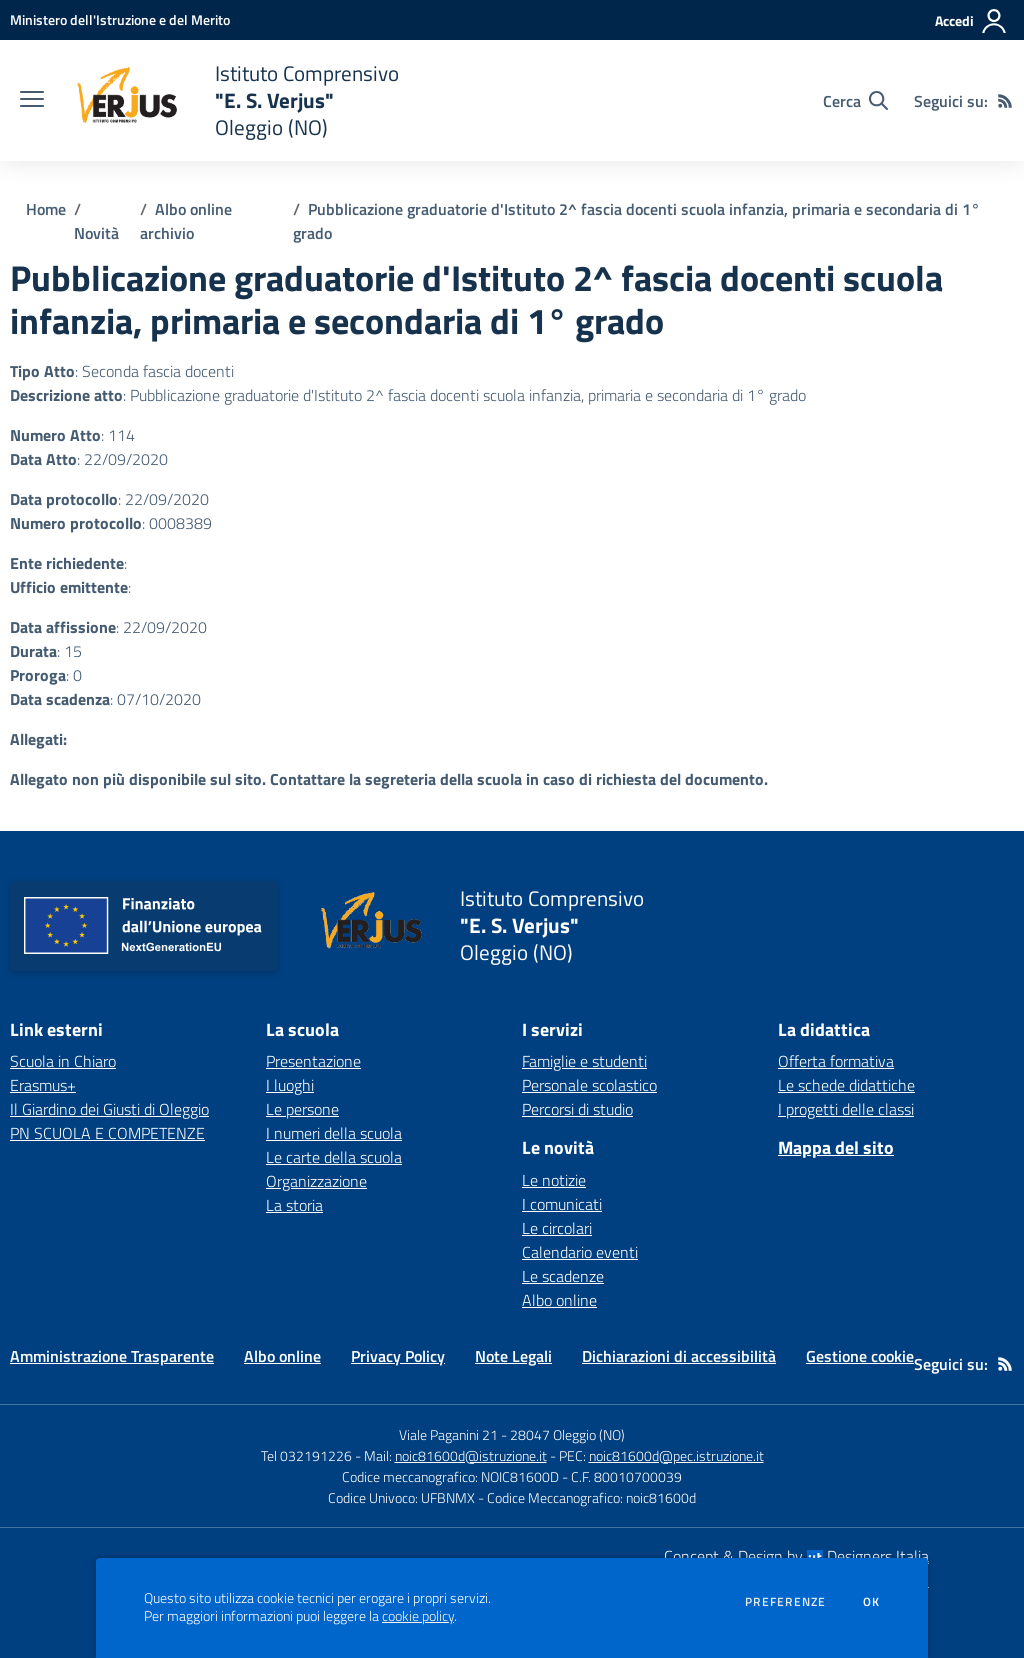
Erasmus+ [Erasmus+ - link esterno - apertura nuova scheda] (43, 1085)
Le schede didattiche (846, 1085)
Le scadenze (563, 1276)
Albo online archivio (186, 221)
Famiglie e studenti (584, 1061)
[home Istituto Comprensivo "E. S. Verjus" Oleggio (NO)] (231, 100)
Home (46, 209)
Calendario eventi (580, 1252)
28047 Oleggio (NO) (567, 1434)
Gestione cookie (860, 1356)
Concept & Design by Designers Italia (796, 1556)
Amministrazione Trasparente (112, 1356)
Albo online (559, 1300)
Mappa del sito (836, 1147)
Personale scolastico (589, 1085)
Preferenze (785, 1602)
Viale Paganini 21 (448, 1434)
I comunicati (562, 1204)
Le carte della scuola (334, 1157)
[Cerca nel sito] (855, 101)
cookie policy (418, 1616)
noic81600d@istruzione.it (471, 1455)
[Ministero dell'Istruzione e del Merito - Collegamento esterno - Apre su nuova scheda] (120, 19)
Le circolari (557, 1228)
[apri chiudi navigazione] (32, 101)
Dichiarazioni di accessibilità (679, 1356)
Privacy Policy (398, 1356)
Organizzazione (316, 1181)
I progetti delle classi (846, 1109)
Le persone (302, 1109)
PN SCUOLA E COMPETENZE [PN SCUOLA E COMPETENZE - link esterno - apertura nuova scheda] (107, 1133)
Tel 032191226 (306, 1455)
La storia (294, 1205)
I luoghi (290, 1085)
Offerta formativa (836, 1061)
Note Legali (513, 1356)
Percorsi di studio (577, 1109)
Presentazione (313, 1061)
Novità (96, 233)
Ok (872, 1602)
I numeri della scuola (334, 1133)
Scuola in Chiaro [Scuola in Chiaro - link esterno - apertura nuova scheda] (63, 1061)
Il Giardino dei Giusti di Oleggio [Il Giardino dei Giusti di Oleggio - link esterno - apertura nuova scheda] (109, 1109)
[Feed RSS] (1005, 101)
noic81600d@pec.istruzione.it (676, 1455)
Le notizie (554, 1180)
